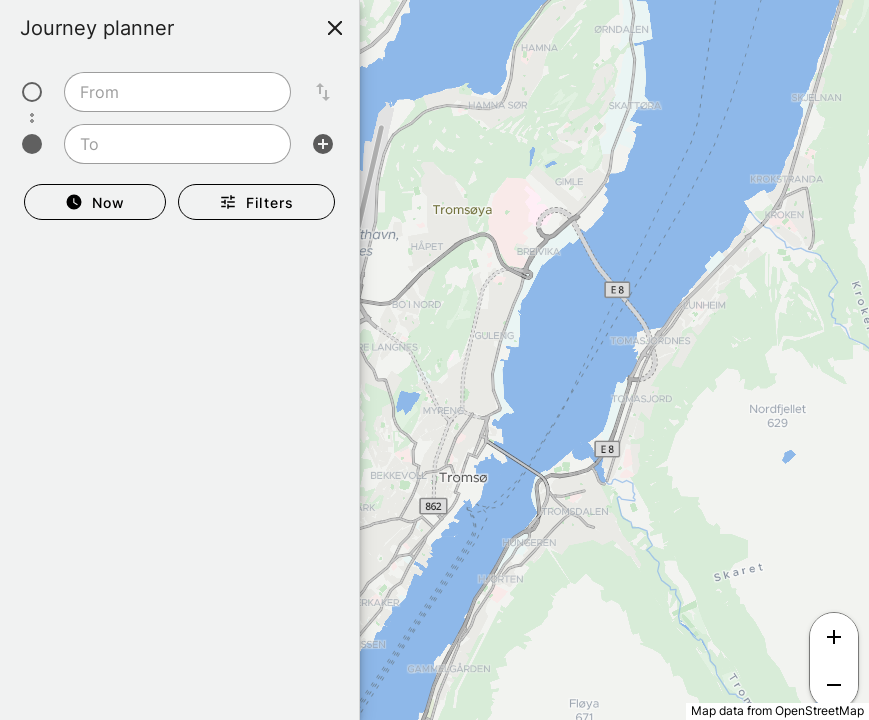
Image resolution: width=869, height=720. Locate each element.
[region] (434, 360)
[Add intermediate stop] (323, 144)
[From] (171, 92)
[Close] (335, 28)
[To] (171, 144)
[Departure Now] (95, 202)
